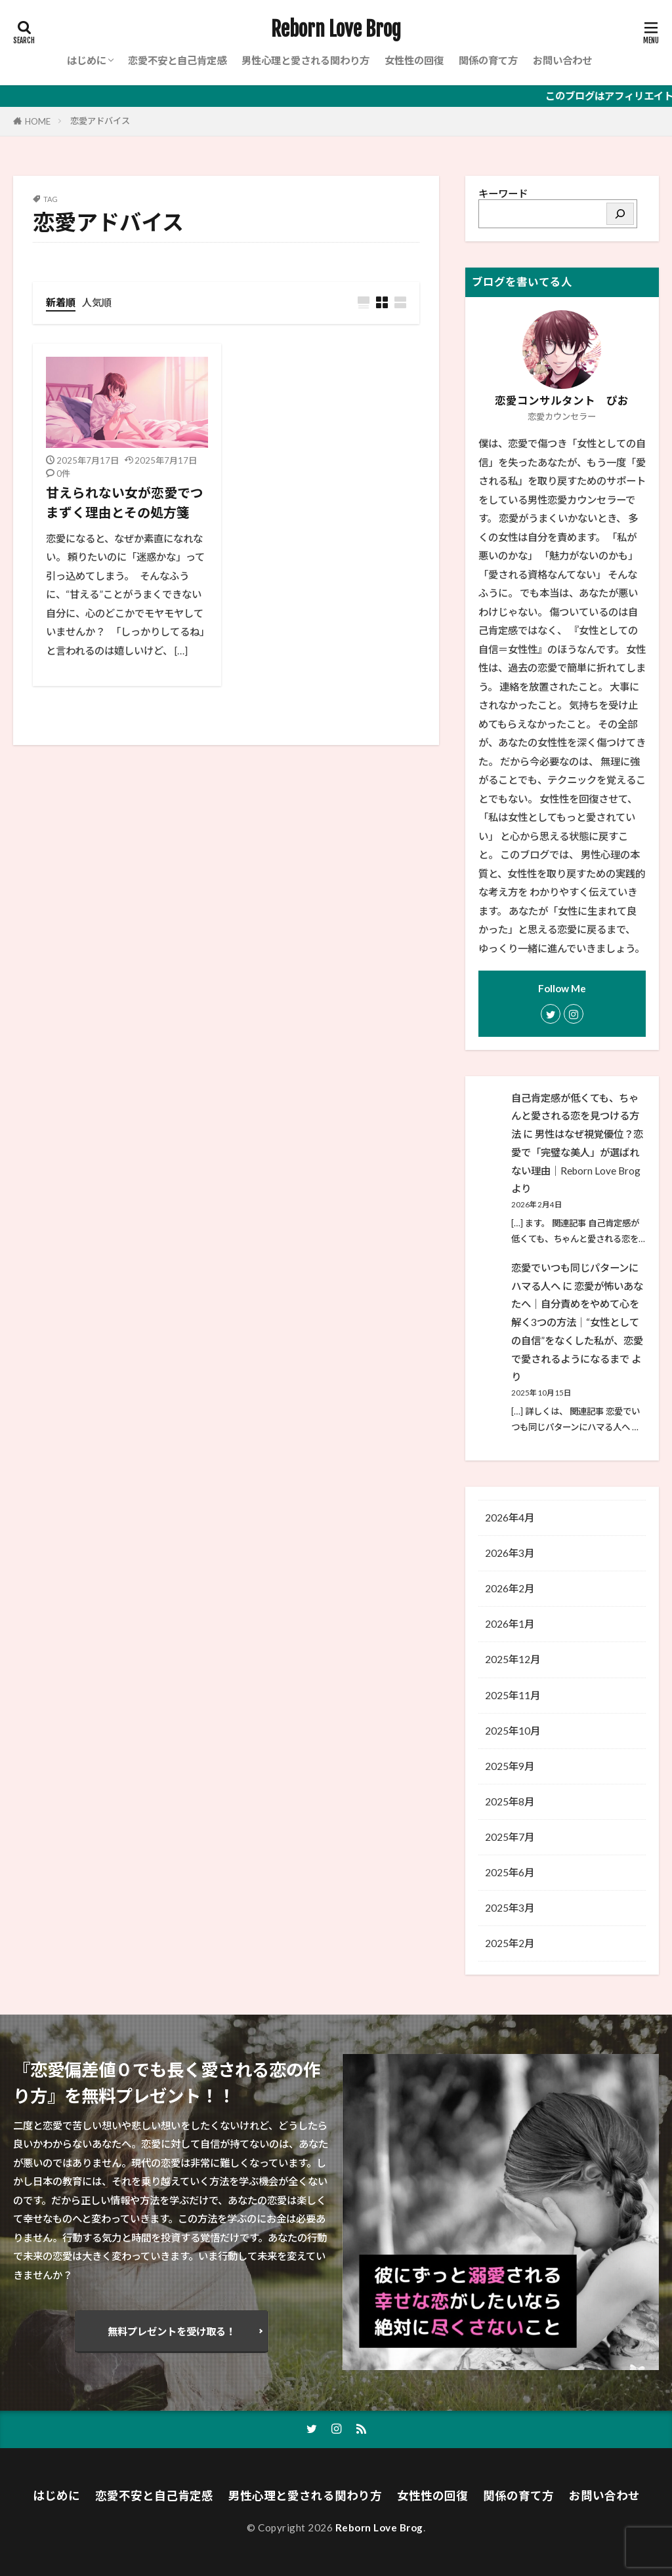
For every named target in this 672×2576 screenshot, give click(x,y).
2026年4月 (509, 1517)
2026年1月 (509, 1624)
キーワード (503, 193)
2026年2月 (509, 1588)
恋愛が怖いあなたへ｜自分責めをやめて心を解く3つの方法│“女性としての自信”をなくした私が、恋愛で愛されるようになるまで (577, 1322)
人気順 (97, 302)
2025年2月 (509, 1943)
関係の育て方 (488, 60)
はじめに (86, 60)
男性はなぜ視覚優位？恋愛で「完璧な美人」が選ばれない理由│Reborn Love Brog (577, 1152)
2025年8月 (509, 1801)
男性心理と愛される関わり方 (305, 60)
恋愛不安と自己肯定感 (177, 60)
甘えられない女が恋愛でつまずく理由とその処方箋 (124, 502)
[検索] (620, 214)
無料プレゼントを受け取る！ (172, 2331)
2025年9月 (509, 1766)
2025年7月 (509, 1837)
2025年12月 (512, 1659)
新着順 (60, 302)
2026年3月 (509, 1553)
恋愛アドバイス (100, 120)
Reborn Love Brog (336, 29)
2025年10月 (512, 1731)
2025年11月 (512, 1695)
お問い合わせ (562, 60)
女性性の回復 (414, 60)
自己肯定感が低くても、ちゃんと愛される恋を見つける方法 (575, 1116)
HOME (38, 121)
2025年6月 (509, 1872)
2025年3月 (509, 1908)
